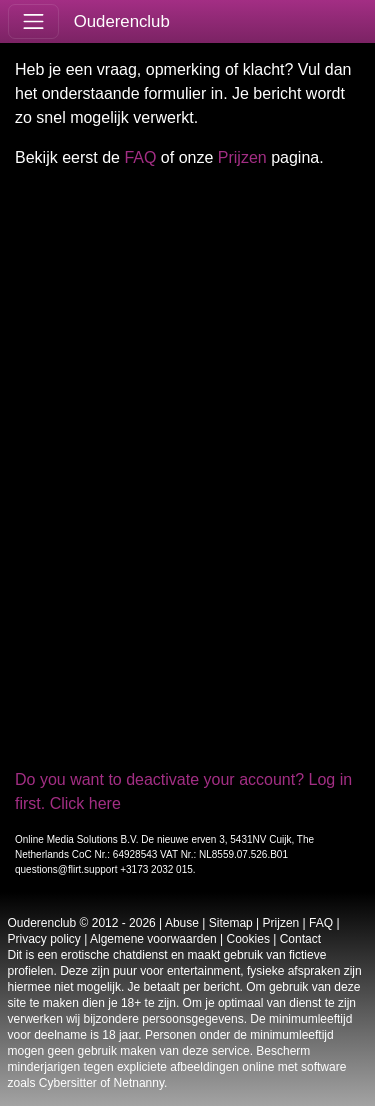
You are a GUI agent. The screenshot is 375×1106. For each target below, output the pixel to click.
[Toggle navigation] (33, 21)
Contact (300, 939)
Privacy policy (44, 939)
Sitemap (231, 923)
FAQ (140, 157)
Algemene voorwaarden (153, 939)
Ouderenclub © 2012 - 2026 (82, 923)
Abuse (182, 923)
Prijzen (242, 157)
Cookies (248, 939)
